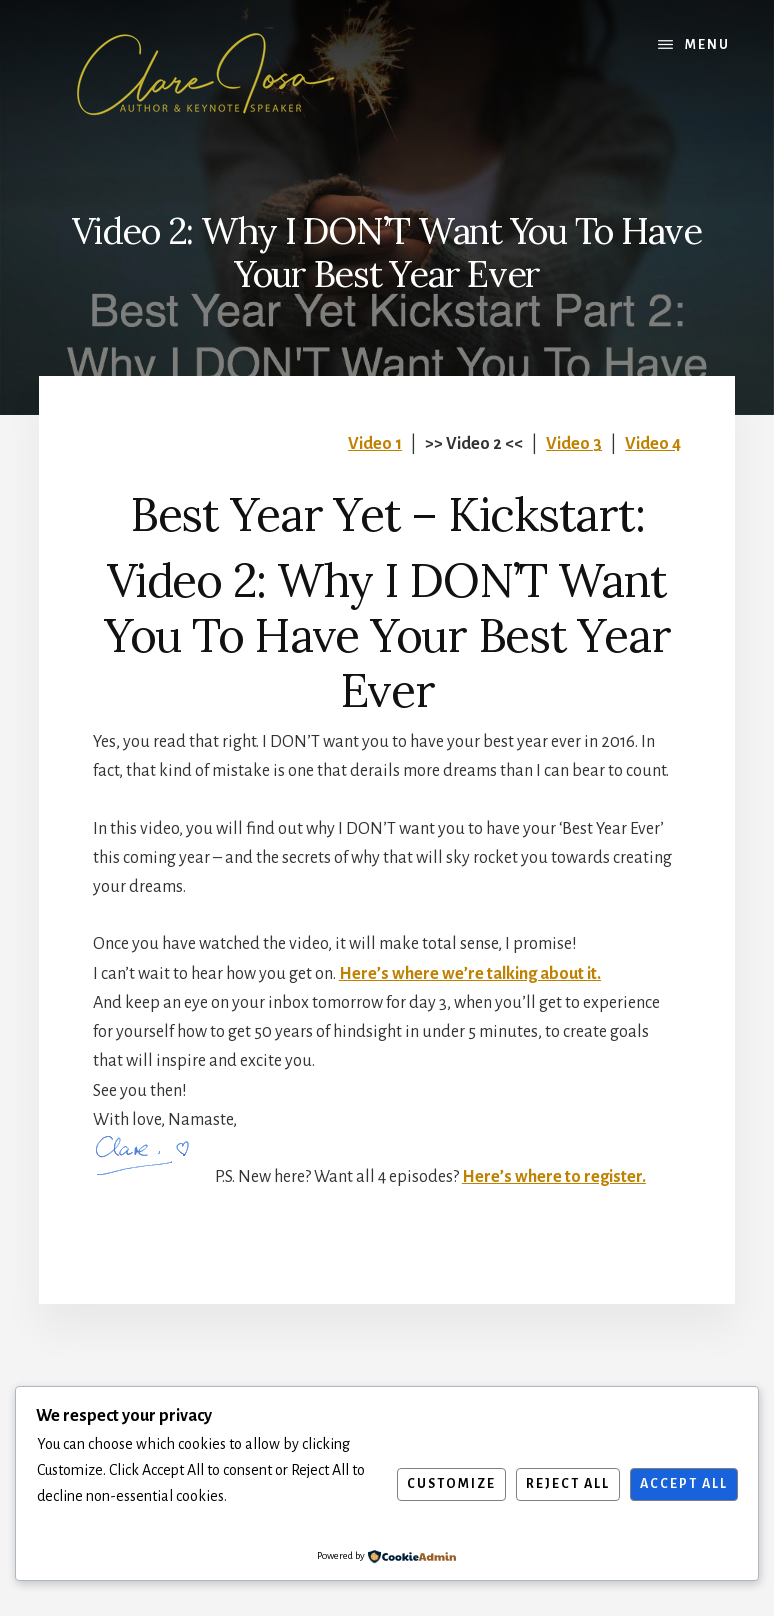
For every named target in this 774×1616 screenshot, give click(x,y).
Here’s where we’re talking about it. (470, 974)
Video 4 (653, 444)
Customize (451, 1484)
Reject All (568, 1484)
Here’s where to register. (554, 1177)
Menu (707, 45)
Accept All (684, 1484)
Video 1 (375, 444)
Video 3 (574, 444)
